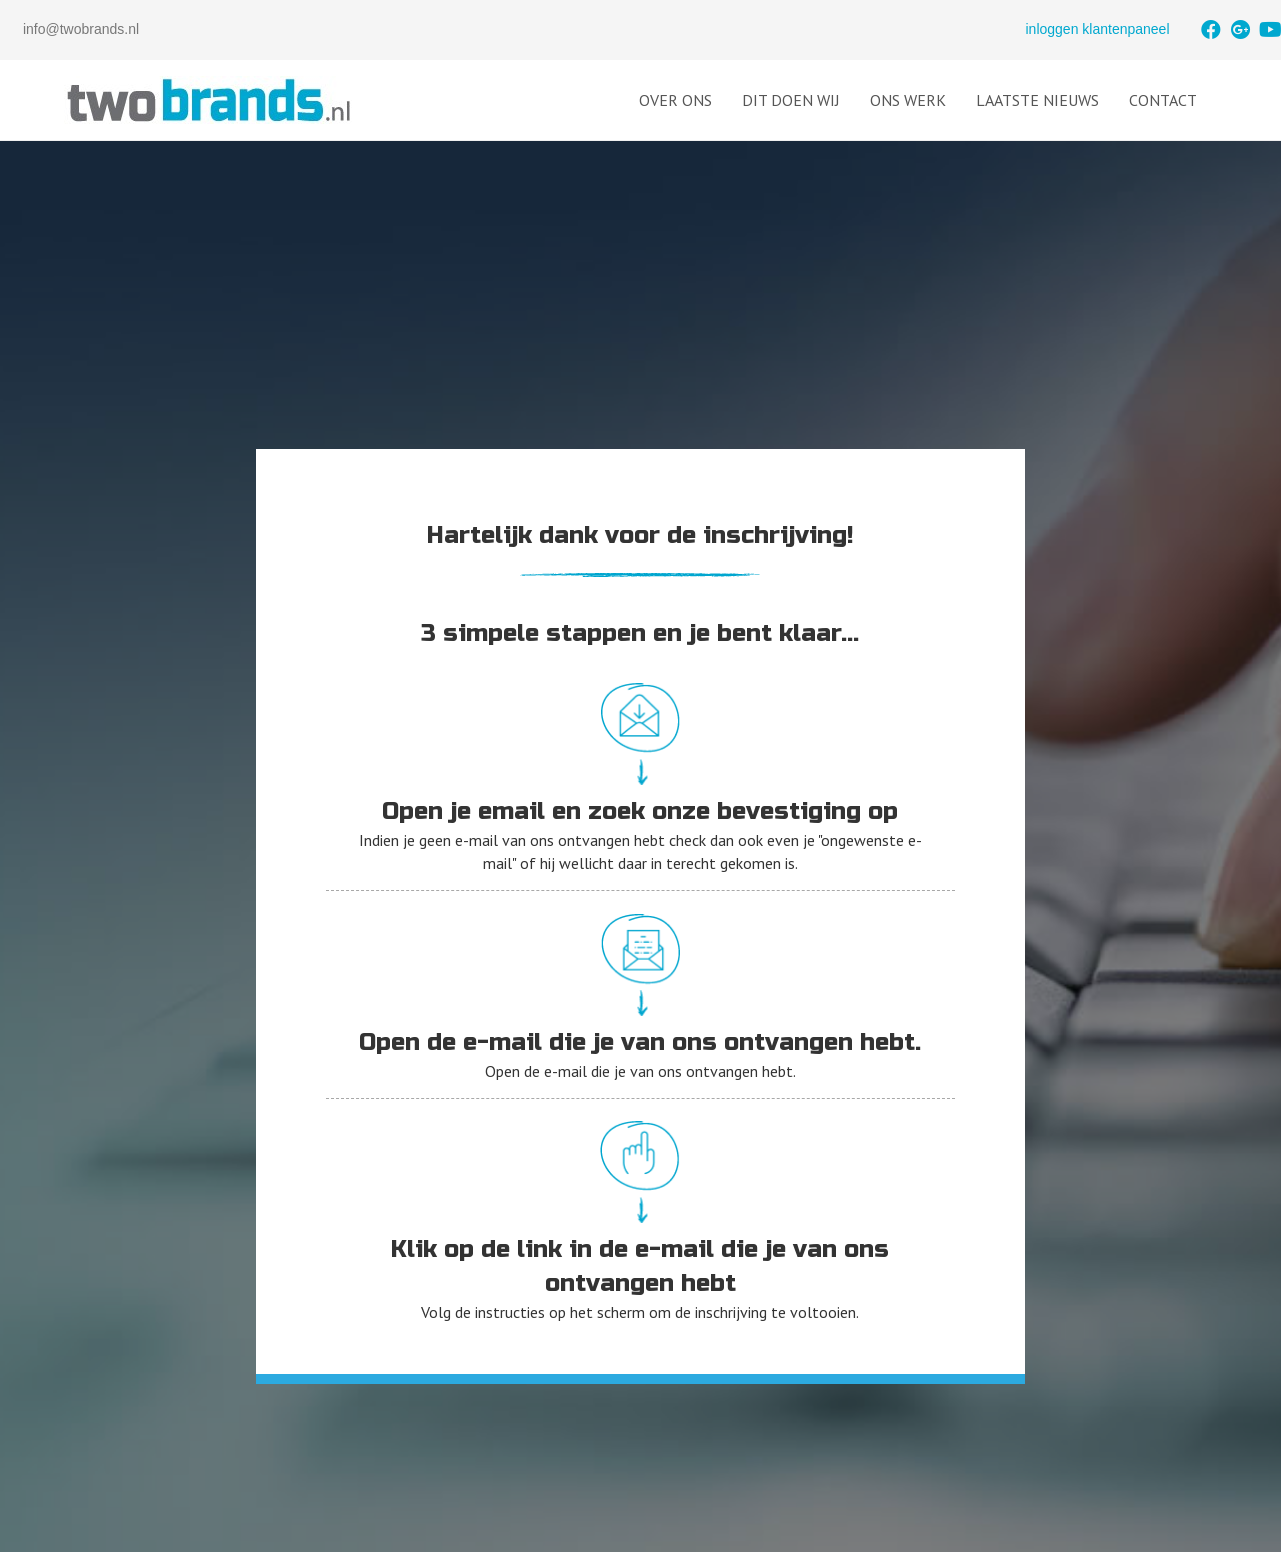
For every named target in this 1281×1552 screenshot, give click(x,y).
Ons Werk (908, 100)
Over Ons (675, 100)
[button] (1211, 30)
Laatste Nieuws (1037, 100)
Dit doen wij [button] (791, 100)
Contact (1163, 100)
